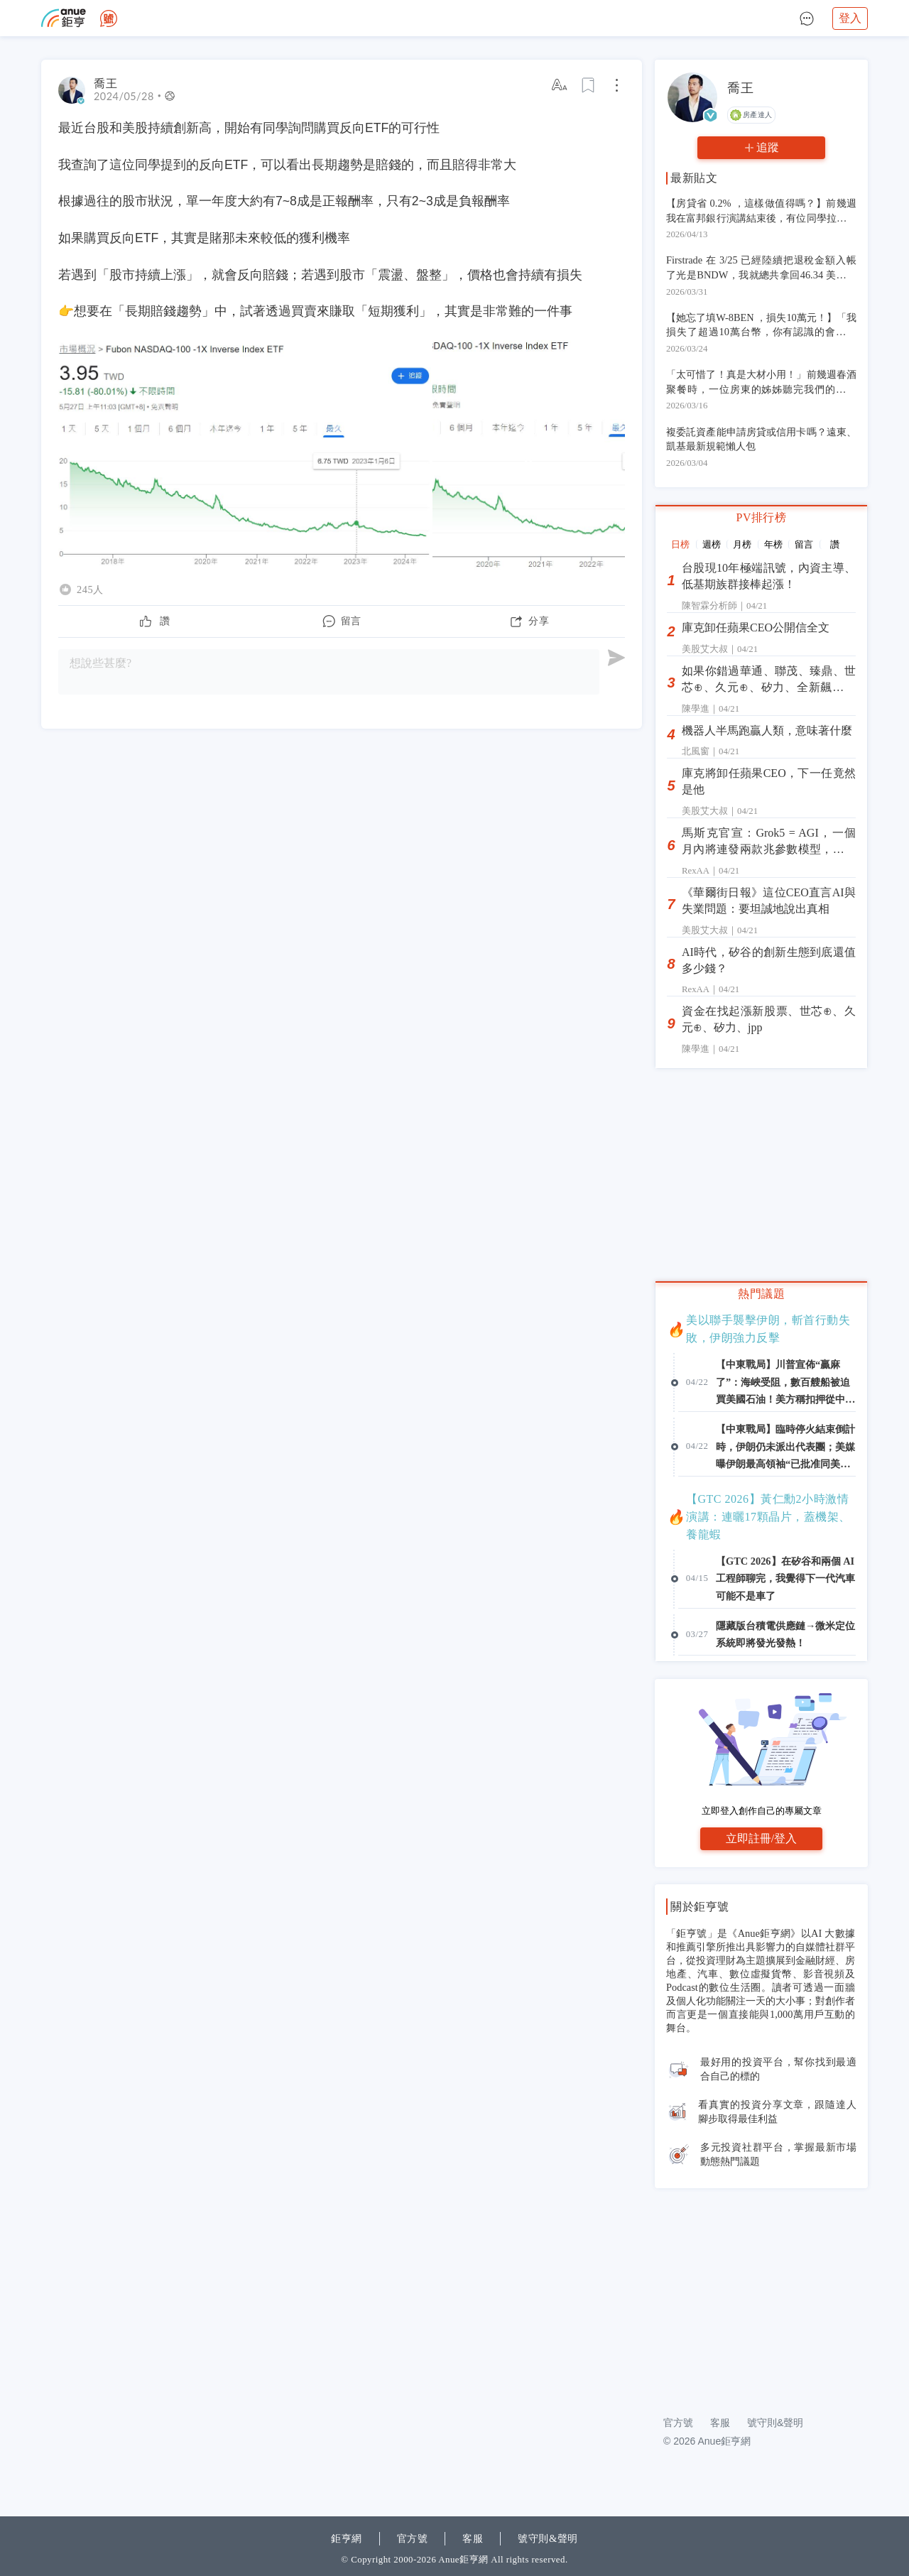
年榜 (773, 544)
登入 (850, 18)
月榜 (742, 544)
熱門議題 (761, 1294)
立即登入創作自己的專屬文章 (762, 1810)
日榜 (680, 544)
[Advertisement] (761, 2294)
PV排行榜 (761, 517)
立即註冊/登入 (761, 1838)
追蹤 (767, 147)
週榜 (711, 544)
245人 (90, 589)
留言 (804, 544)
